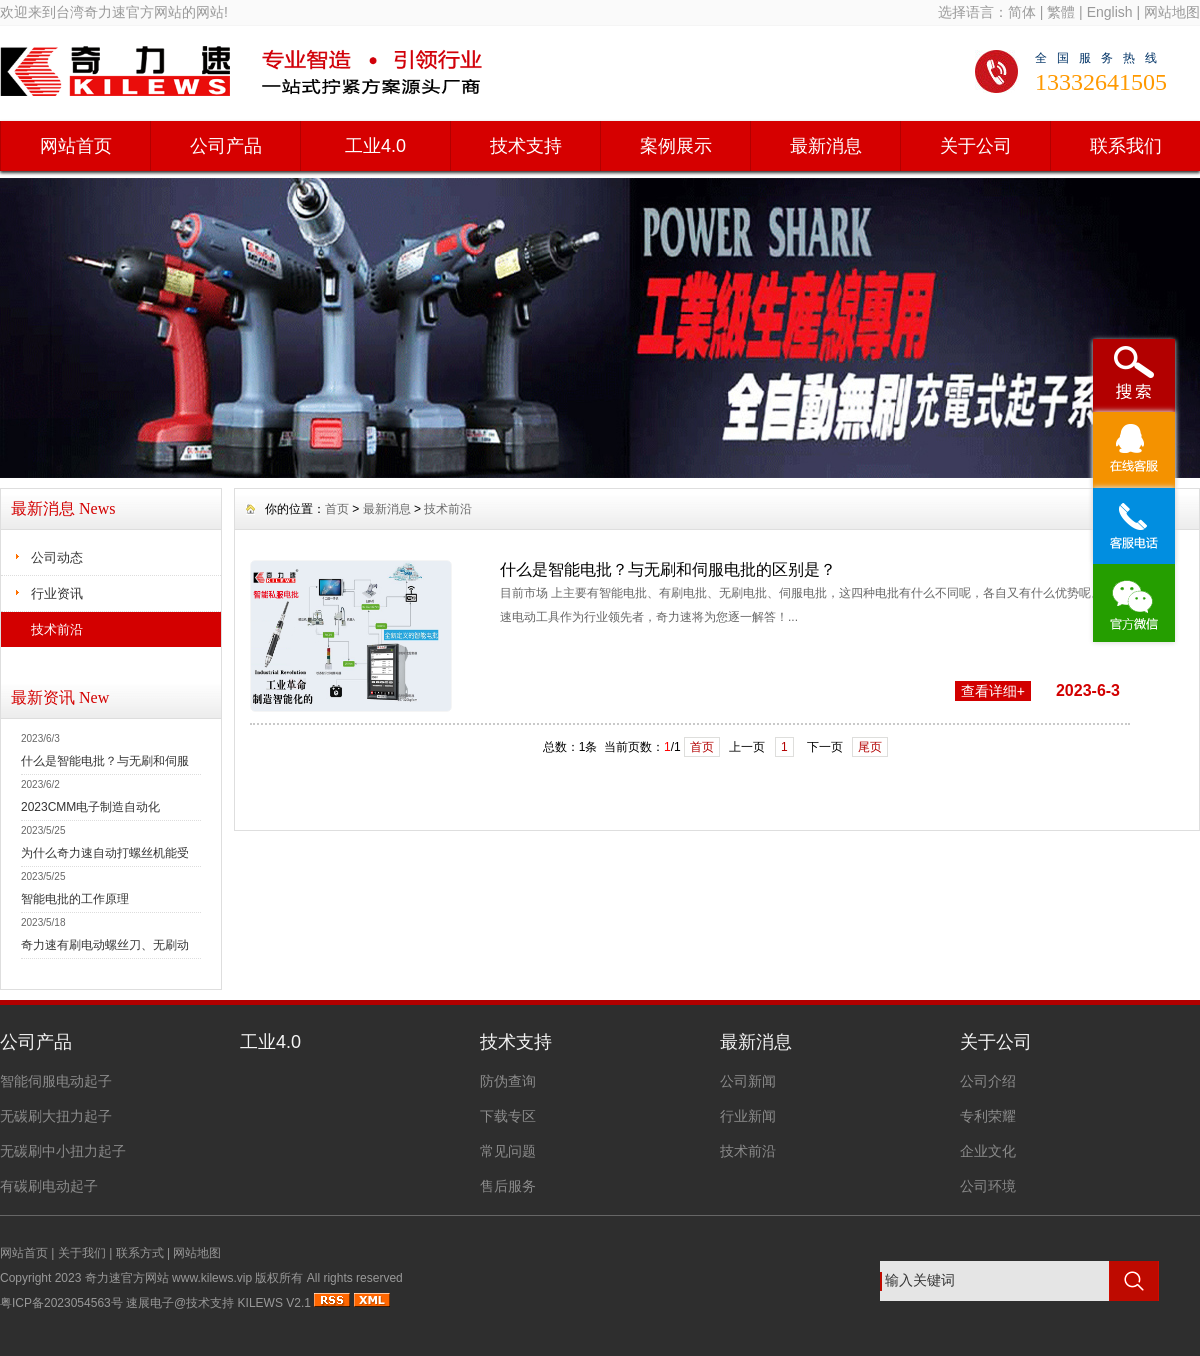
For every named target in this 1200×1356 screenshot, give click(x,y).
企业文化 (988, 1151)
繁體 (1061, 12)
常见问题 (508, 1151)
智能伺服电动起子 (56, 1081)
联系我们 (1126, 146)
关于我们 (82, 1253)
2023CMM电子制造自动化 (90, 807)
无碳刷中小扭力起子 (63, 1151)
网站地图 (1172, 12)
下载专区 (508, 1116)
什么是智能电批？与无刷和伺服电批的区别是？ (668, 569)
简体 (1022, 12)
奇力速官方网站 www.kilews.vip (168, 1278)
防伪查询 (508, 1081)
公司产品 (226, 146)
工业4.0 (375, 146)
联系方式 (140, 1253)
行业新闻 (748, 1116)
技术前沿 (57, 629)
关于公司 (976, 146)
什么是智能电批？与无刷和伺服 (105, 761)
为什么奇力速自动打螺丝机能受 (105, 853)
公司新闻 (748, 1081)
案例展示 (676, 146)
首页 (337, 509)
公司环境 (988, 1186)
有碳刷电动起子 (49, 1186)
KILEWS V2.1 (274, 1303)
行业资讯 (57, 593)
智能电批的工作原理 (75, 899)
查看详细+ (993, 691)
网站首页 (76, 146)
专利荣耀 (988, 1116)
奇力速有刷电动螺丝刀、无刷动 (105, 945)
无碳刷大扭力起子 (56, 1116)
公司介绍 (988, 1081)
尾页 (870, 747)
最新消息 (826, 146)
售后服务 (508, 1186)
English (1110, 12)
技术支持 (526, 146)
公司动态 (57, 557)
